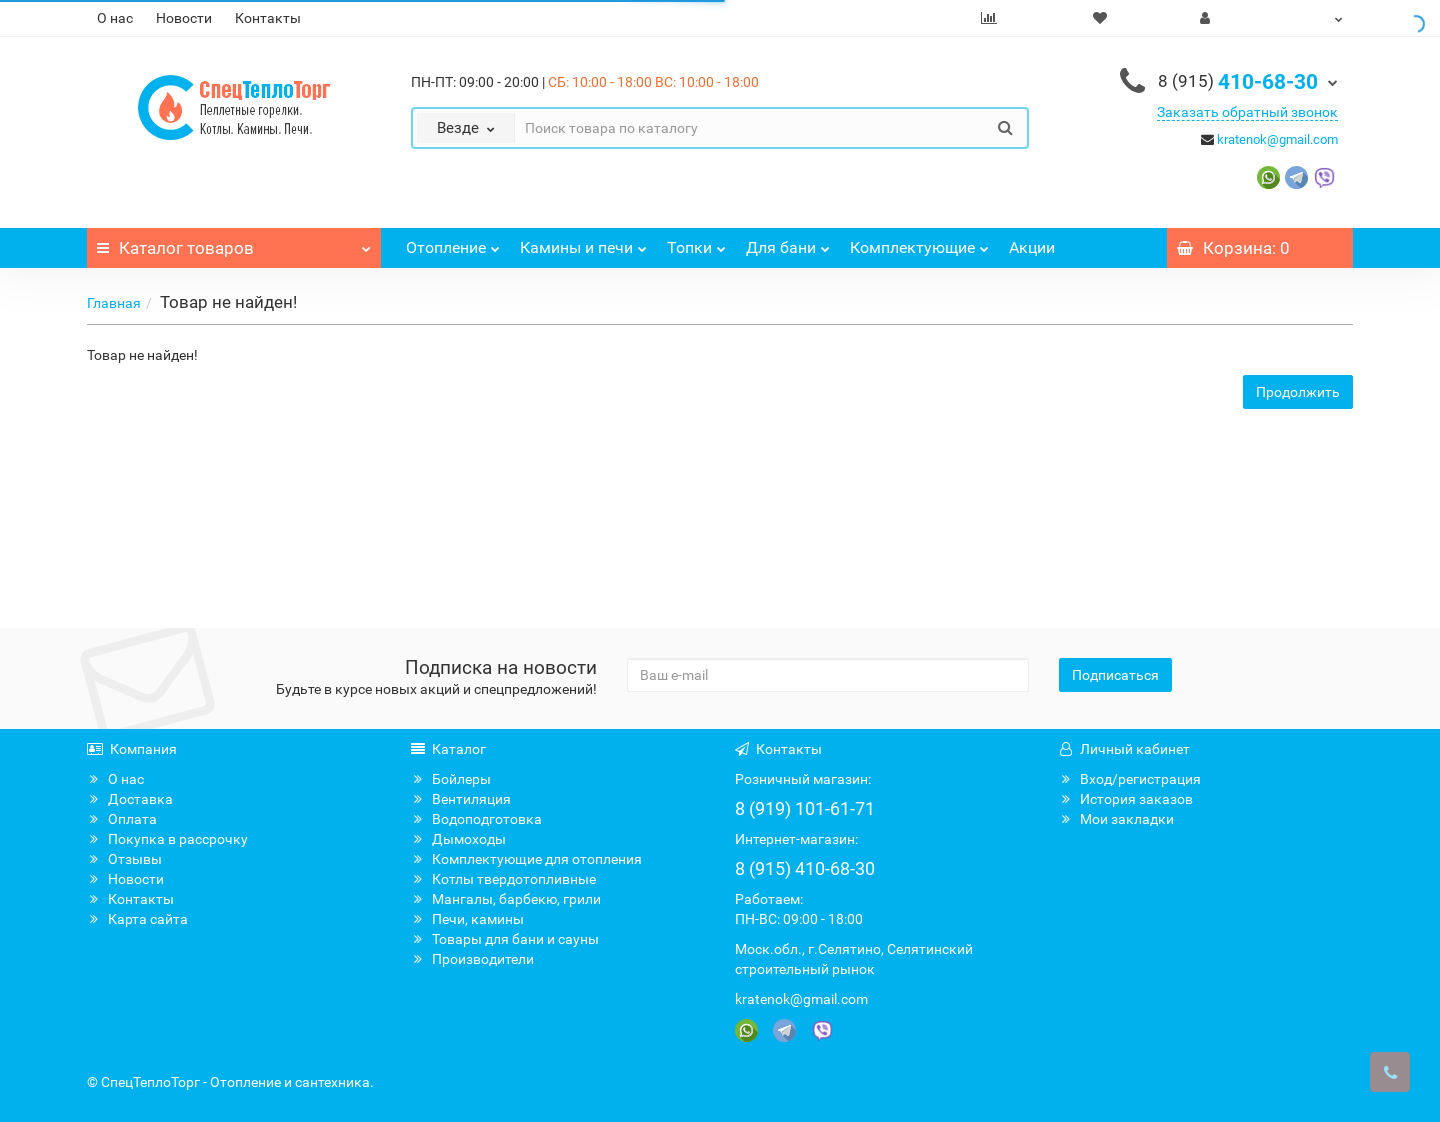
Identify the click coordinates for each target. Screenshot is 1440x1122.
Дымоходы (458, 839)
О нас (115, 18)
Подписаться (1115, 675)
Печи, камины (467, 919)
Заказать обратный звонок (1247, 112)
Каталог (234, 243)
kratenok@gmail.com (1277, 139)
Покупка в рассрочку (167, 839)
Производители (472, 959)
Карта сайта (137, 919)
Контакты (268, 18)
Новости (184, 18)
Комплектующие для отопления (526, 859)
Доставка (130, 799)
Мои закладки (1116, 819)
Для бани (788, 242)
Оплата (122, 819)
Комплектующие (919, 242)
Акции (1032, 247)
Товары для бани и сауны (505, 939)
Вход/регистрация (1130, 779)
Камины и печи (583, 242)
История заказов (1126, 799)
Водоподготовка (476, 819)
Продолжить (1298, 392)
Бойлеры (451, 779)
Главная (114, 303)
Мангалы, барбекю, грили (506, 899)
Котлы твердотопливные (503, 879)
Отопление (453, 242)
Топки (696, 242)
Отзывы (124, 859)
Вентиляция (461, 799)
